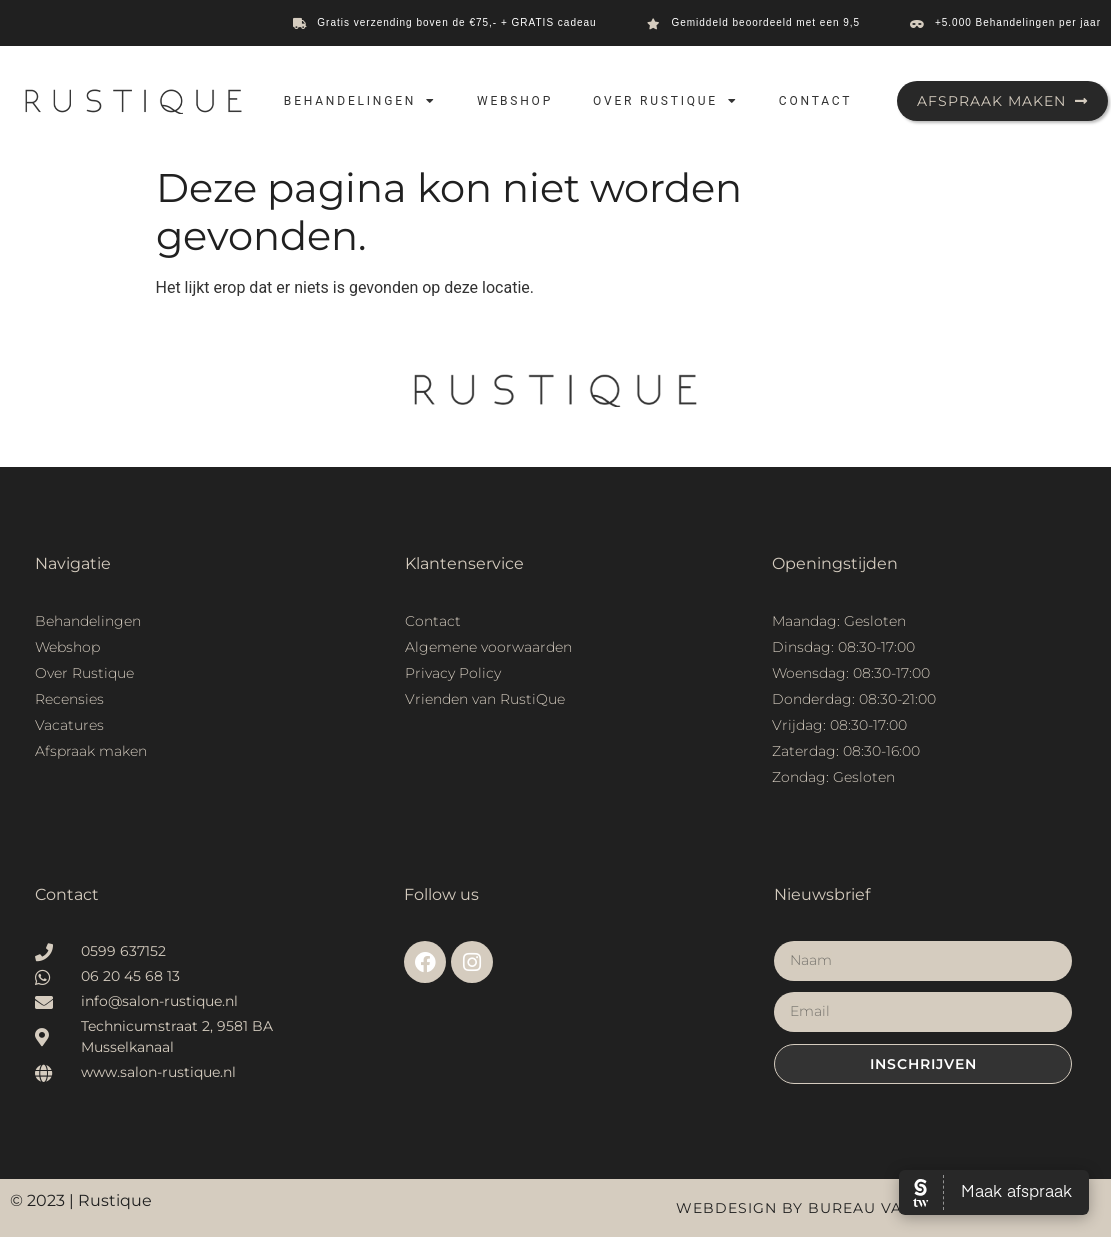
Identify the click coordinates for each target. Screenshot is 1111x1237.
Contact (815, 101)
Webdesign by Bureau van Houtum (833, 1208)
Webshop (515, 101)
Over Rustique (666, 101)
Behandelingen (360, 101)
